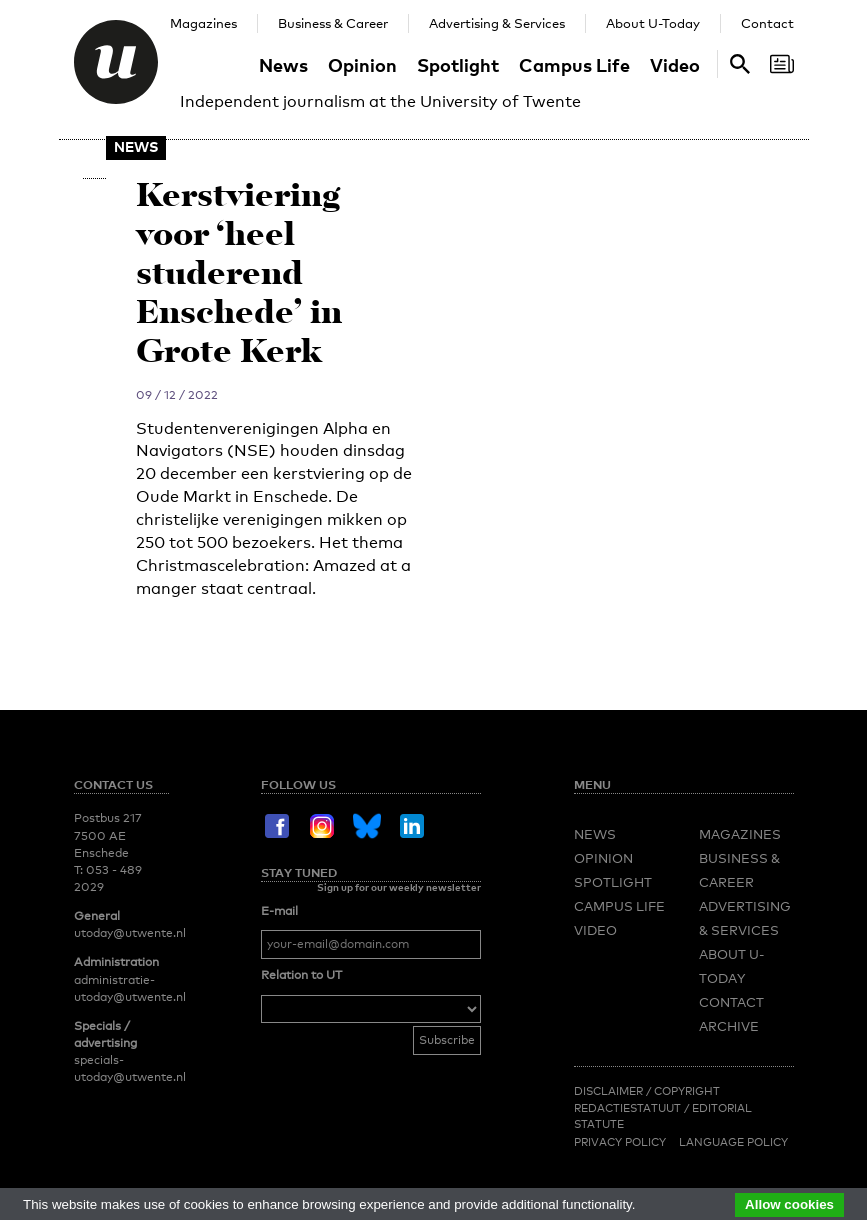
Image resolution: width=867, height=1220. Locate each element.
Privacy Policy (620, 1142)
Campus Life (574, 64)
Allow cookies (789, 1204)
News (283, 64)
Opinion (362, 64)
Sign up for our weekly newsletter (399, 887)
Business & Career (333, 23)
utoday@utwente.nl (130, 933)
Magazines (203, 23)
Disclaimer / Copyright (647, 1091)
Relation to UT (301, 975)
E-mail (279, 911)
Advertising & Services (497, 23)
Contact (767, 23)
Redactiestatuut (629, 1108)
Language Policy (733, 1142)
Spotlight (458, 64)
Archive (729, 1026)
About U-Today (653, 23)
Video (675, 64)
